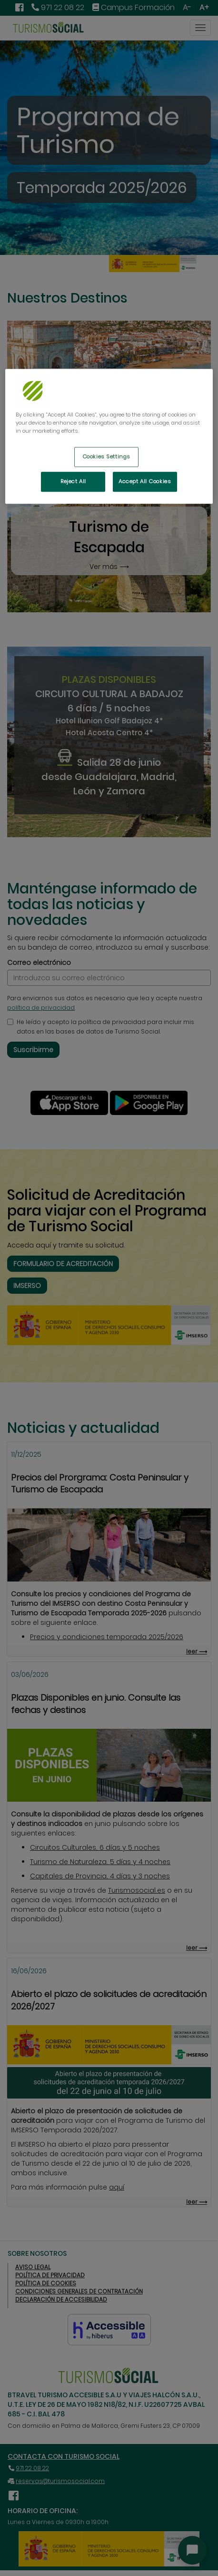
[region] (108, 436)
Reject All (73, 481)
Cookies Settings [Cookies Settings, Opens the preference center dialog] (106, 456)
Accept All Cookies (145, 481)
